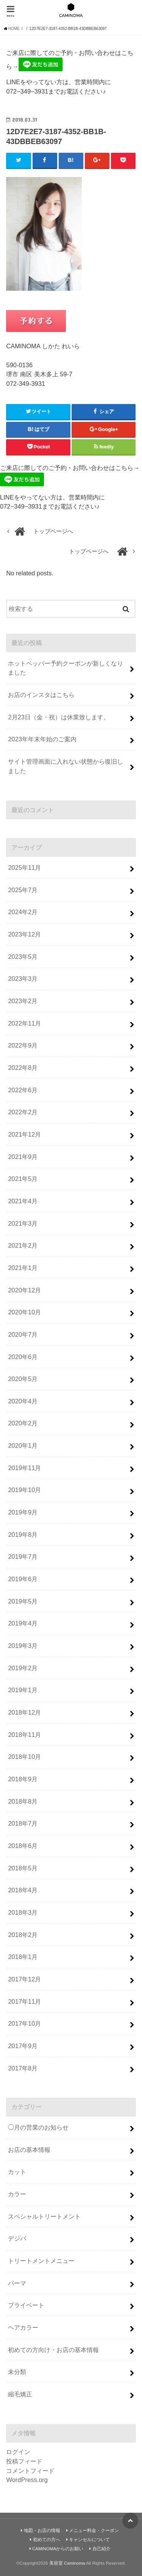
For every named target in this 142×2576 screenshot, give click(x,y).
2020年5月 (22, 1378)
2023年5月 (22, 956)
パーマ (17, 2283)
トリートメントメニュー (41, 2260)
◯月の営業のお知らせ (38, 2127)
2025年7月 (22, 889)
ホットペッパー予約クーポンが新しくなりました (65, 668)
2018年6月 (22, 1845)
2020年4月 (22, 1401)
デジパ (17, 2238)
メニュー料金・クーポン (94, 2530)
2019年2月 (22, 1668)
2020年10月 (24, 1312)
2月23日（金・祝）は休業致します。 (58, 717)
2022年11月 (24, 1023)
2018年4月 (22, 1890)
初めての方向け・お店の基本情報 (53, 2349)
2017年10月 (24, 2023)
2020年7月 (22, 1334)
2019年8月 (22, 1534)
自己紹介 (101, 2548)
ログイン (18, 2451)
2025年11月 (24, 867)
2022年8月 (22, 1067)
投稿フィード (24, 2461)
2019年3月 (22, 1645)
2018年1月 (22, 1956)
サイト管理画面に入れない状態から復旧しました (65, 766)
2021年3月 (22, 1223)
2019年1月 (22, 1690)
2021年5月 (22, 1178)
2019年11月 (24, 1467)
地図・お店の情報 (42, 2530)
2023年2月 (22, 1001)
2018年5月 (22, 1868)
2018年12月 (24, 1712)
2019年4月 (22, 1623)
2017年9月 (22, 2045)
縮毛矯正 (20, 2394)
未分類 (17, 2371)
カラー (17, 2194)
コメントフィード (30, 2470)
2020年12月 (24, 1290)
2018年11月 (24, 1734)
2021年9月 (22, 1156)
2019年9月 (22, 1512)
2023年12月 (24, 934)
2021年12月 (24, 1134)
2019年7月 (22, 1556)
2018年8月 (22, 1801)
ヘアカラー (23, 2327)
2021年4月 (22, 1201)
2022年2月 (22, 1112)
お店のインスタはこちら (41, 694)
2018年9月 (22, 1779)
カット (17, 2171)
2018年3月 (22, 1912)
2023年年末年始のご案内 (42, 739)
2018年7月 (22, 1823)
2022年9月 (22, 1045)
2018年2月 (22, 1934)
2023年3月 (22, 978)
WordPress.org (27, 2479)
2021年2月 (22, 1245)
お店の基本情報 (29, 2149)
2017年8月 (22, 2068)
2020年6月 (22, 1356)
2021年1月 (22, 1267)
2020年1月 (22, 1445)
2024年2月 (22, 911)
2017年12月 (24, 1979)
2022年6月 (22, 1090)
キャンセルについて (89, 2539)
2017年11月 (24, 2001)
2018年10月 (24, 1756)
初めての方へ (46, 2539)
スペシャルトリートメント (44, 2216)
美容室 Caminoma (67, 2563)
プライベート (26, 2305)
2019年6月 (22, 1578)
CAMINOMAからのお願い (57, 2548)
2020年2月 (22, 1423)
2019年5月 (22, 1601)
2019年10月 (24, 1489)
